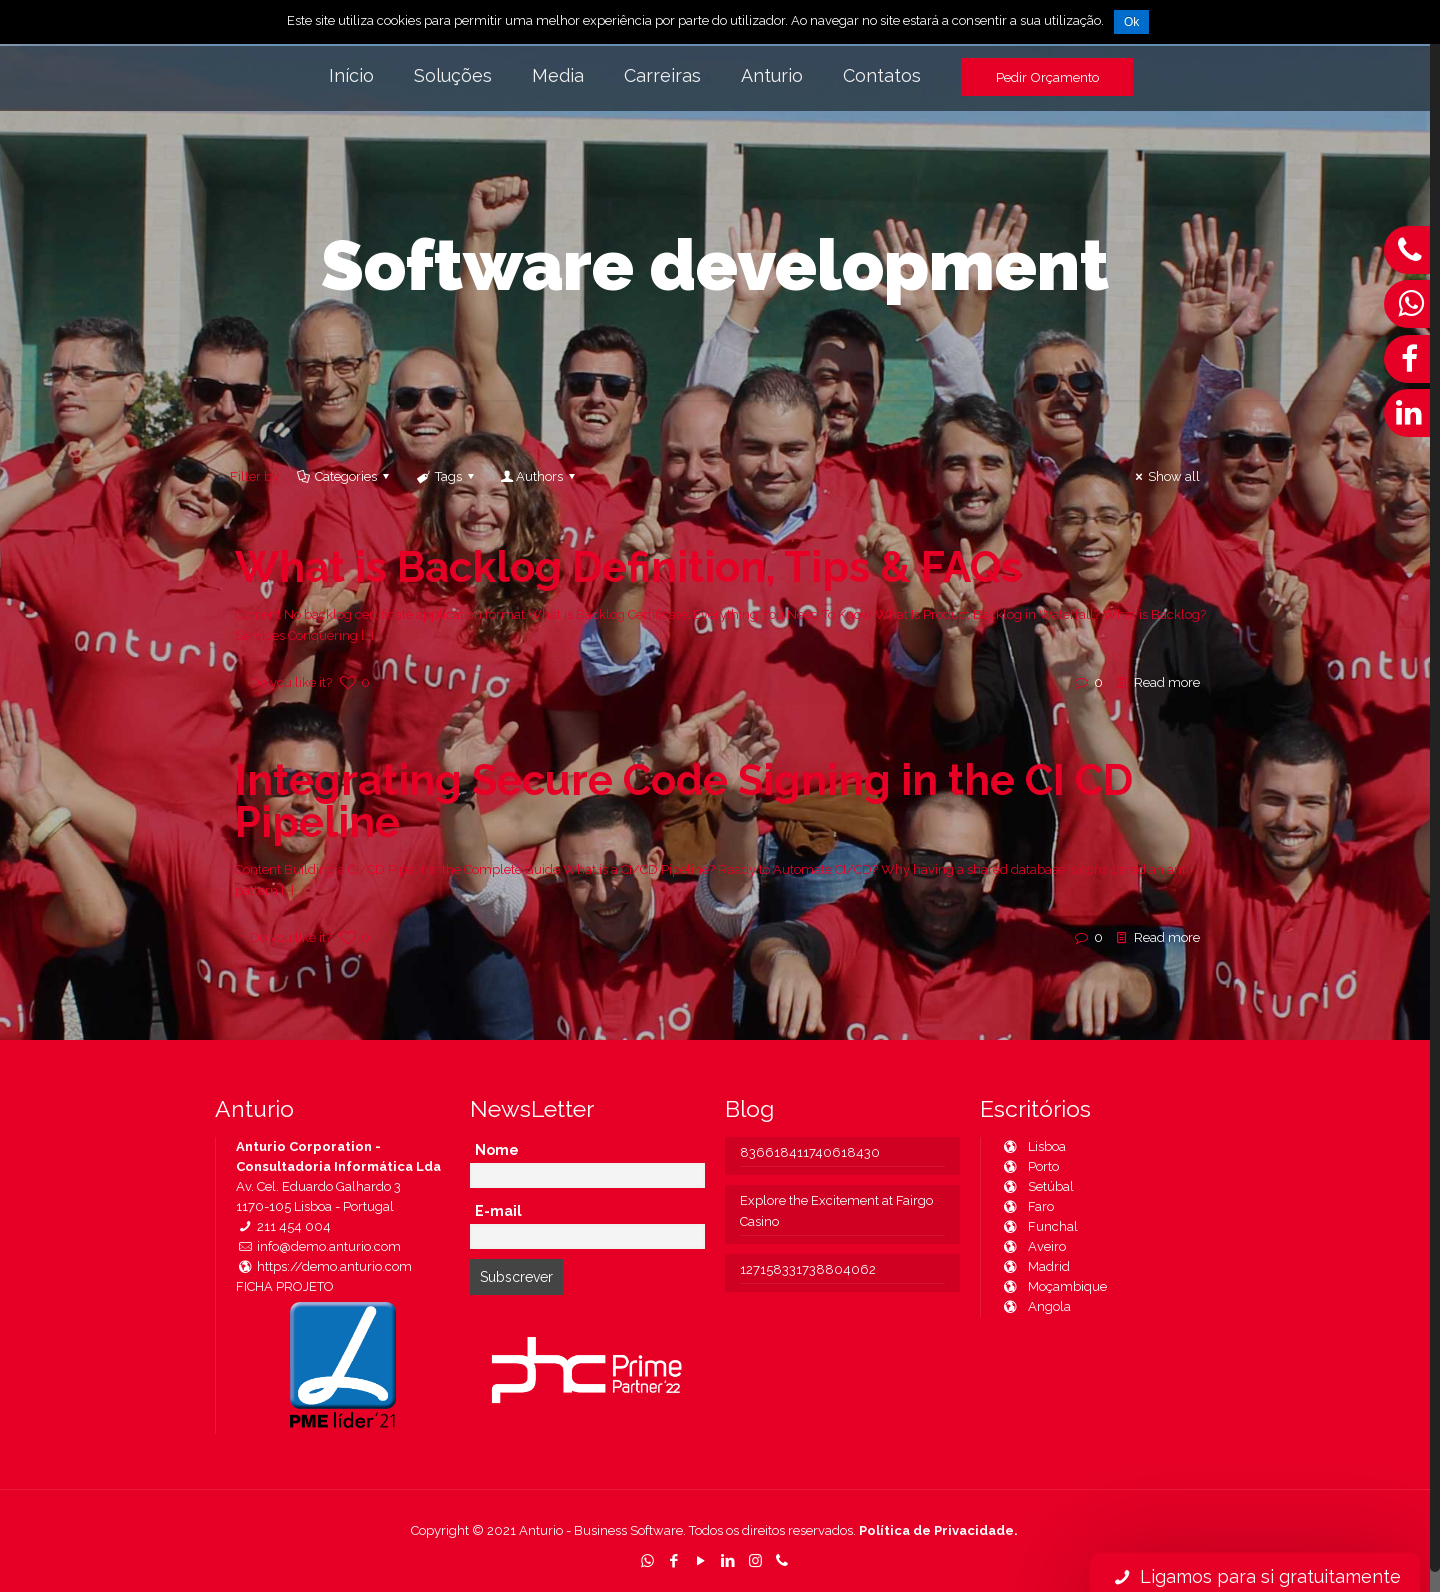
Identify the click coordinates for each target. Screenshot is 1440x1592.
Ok (1131, 22)
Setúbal (1037, 1186)
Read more (1167, 682)
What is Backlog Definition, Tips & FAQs (628, 567)
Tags (447, 476)
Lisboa (1033, 1146)
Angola (1036, 1306)
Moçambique (1054, 1286)
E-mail (498, 1211)
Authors (539, 476)
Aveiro (1033, 1246)
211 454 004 (283, 1226)
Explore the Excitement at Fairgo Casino (836, 1211)
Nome (497, 1150)
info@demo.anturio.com (318, 1246)
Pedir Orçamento (1047, 77)
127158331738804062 (808, 1269)
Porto (1030, 1166)
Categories (344, 476)
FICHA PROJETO (285, 1286)
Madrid (1035, 1266)
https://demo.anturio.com (324, 1266)
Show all (1165, 476)
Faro (1027, 1206)
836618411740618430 (810, 1152)
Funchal (1039, 1226)
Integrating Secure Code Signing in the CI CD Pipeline (684, 801)
